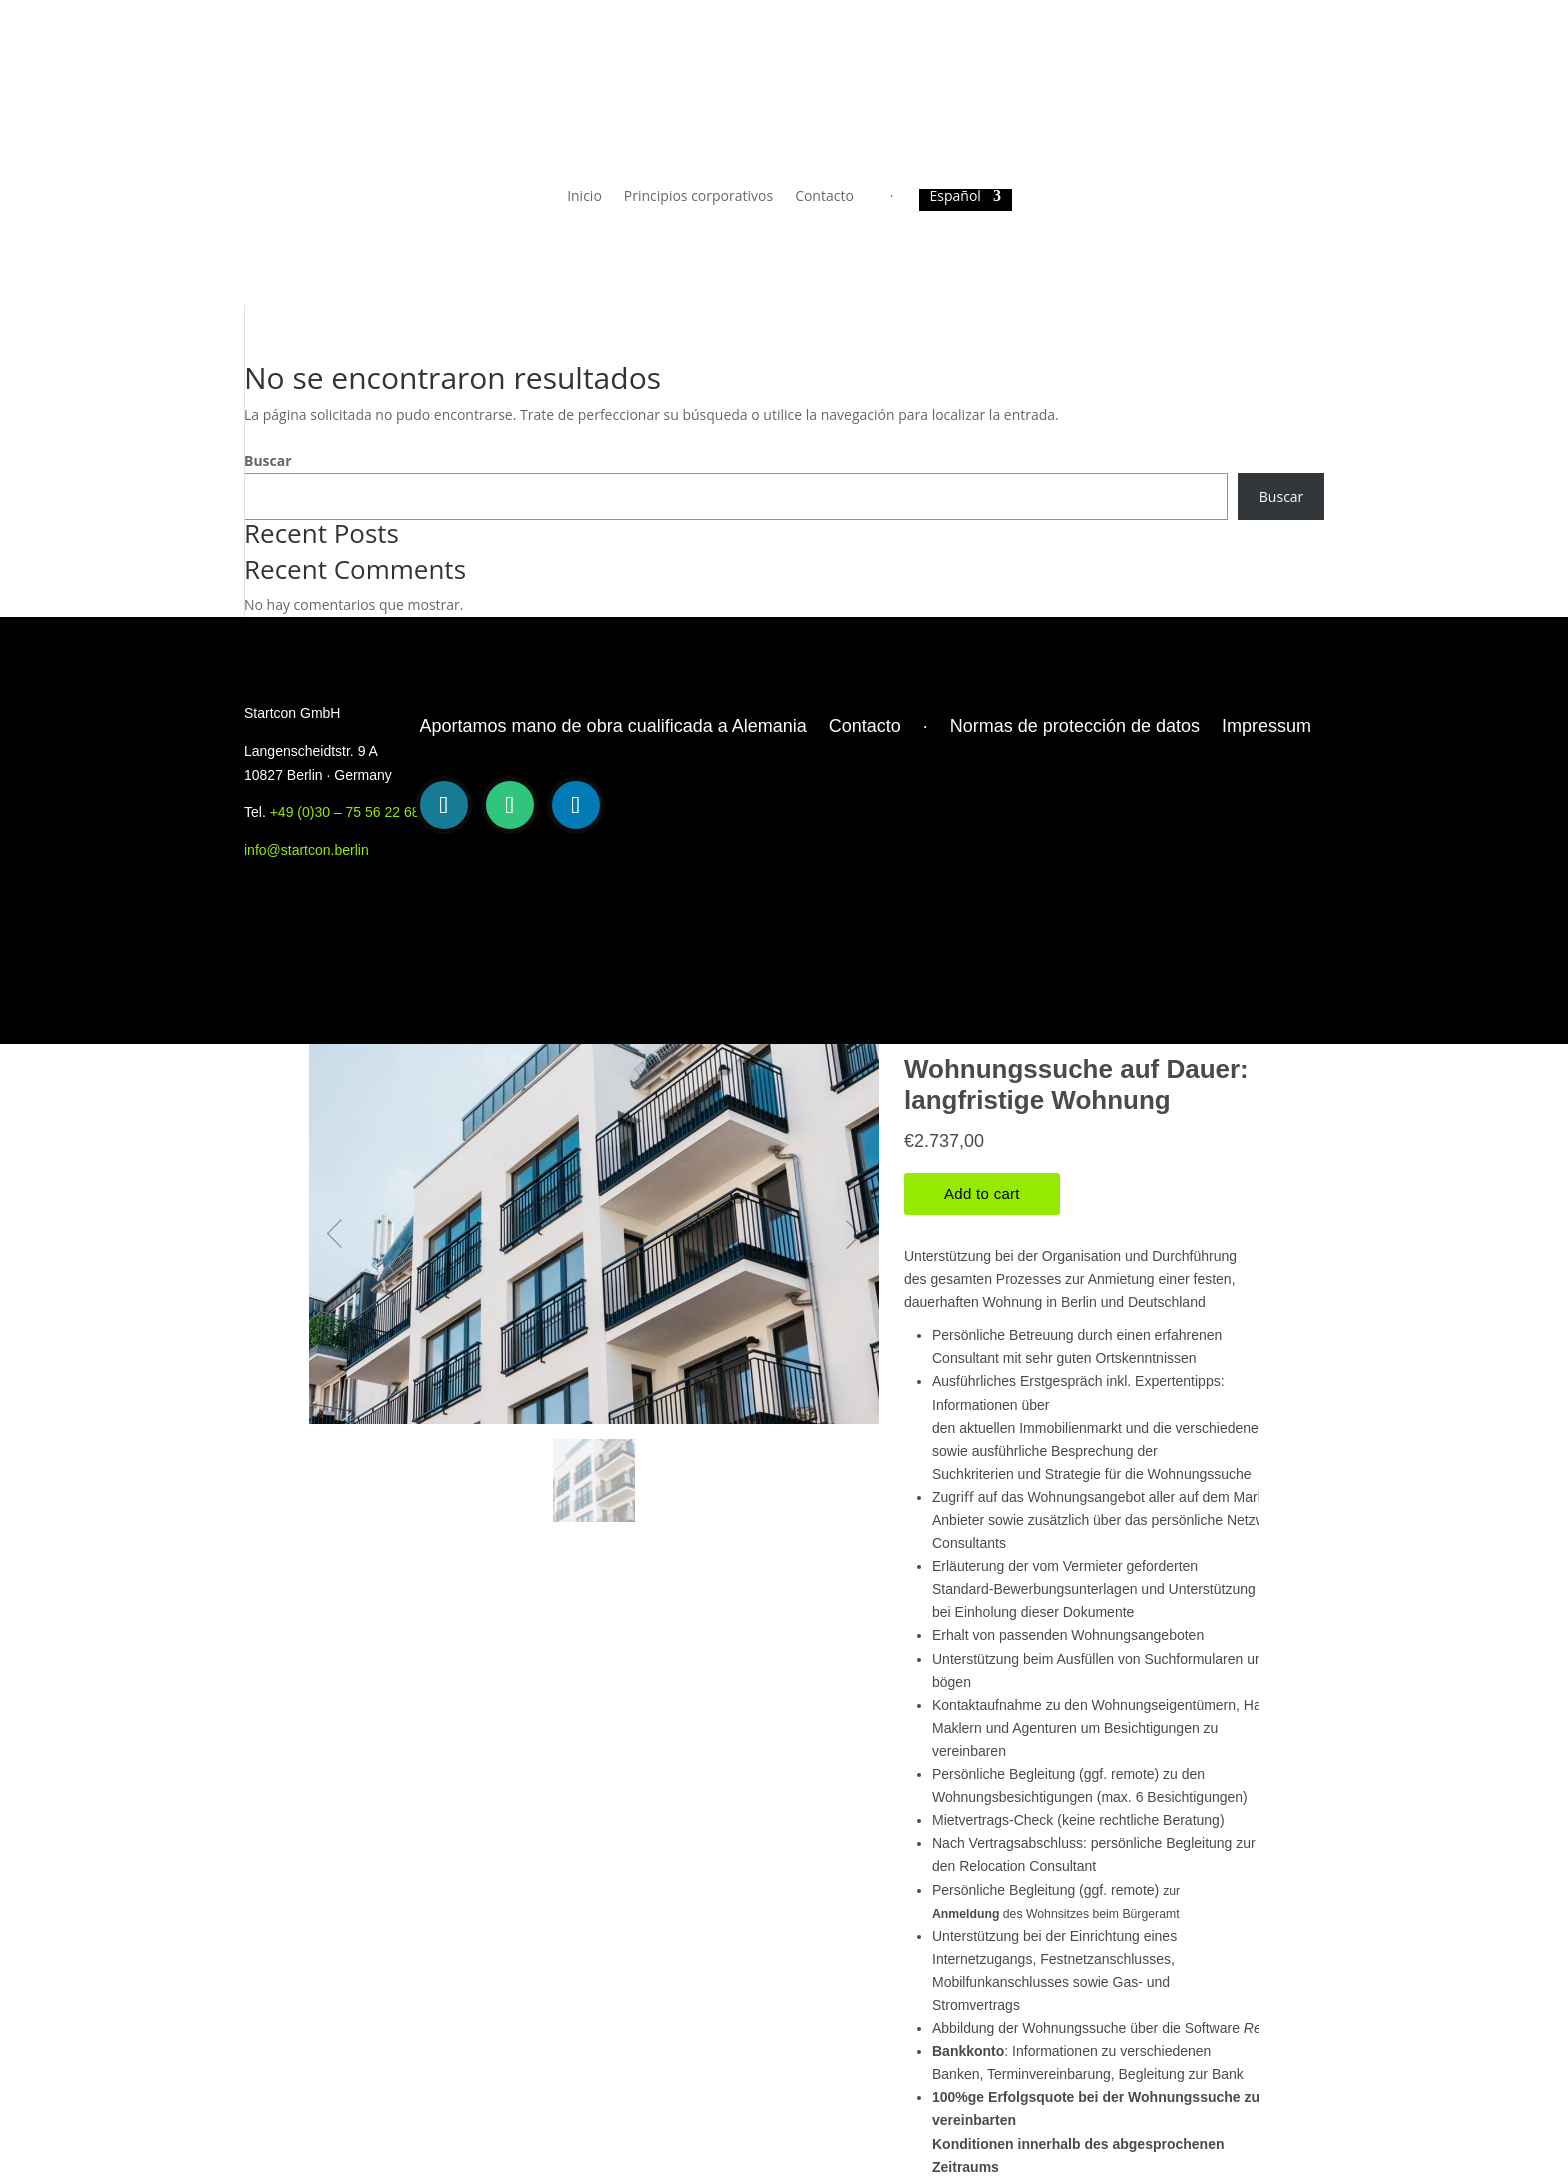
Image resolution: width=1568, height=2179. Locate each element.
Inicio (584, 197)
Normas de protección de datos (1075, 726)
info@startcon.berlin (306, 850)
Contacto (824, 197)
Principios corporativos (698, 197)
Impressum (1266, 726)
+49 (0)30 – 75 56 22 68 (345, 812)
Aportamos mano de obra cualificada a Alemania (613, 726)
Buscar (268, 460)
